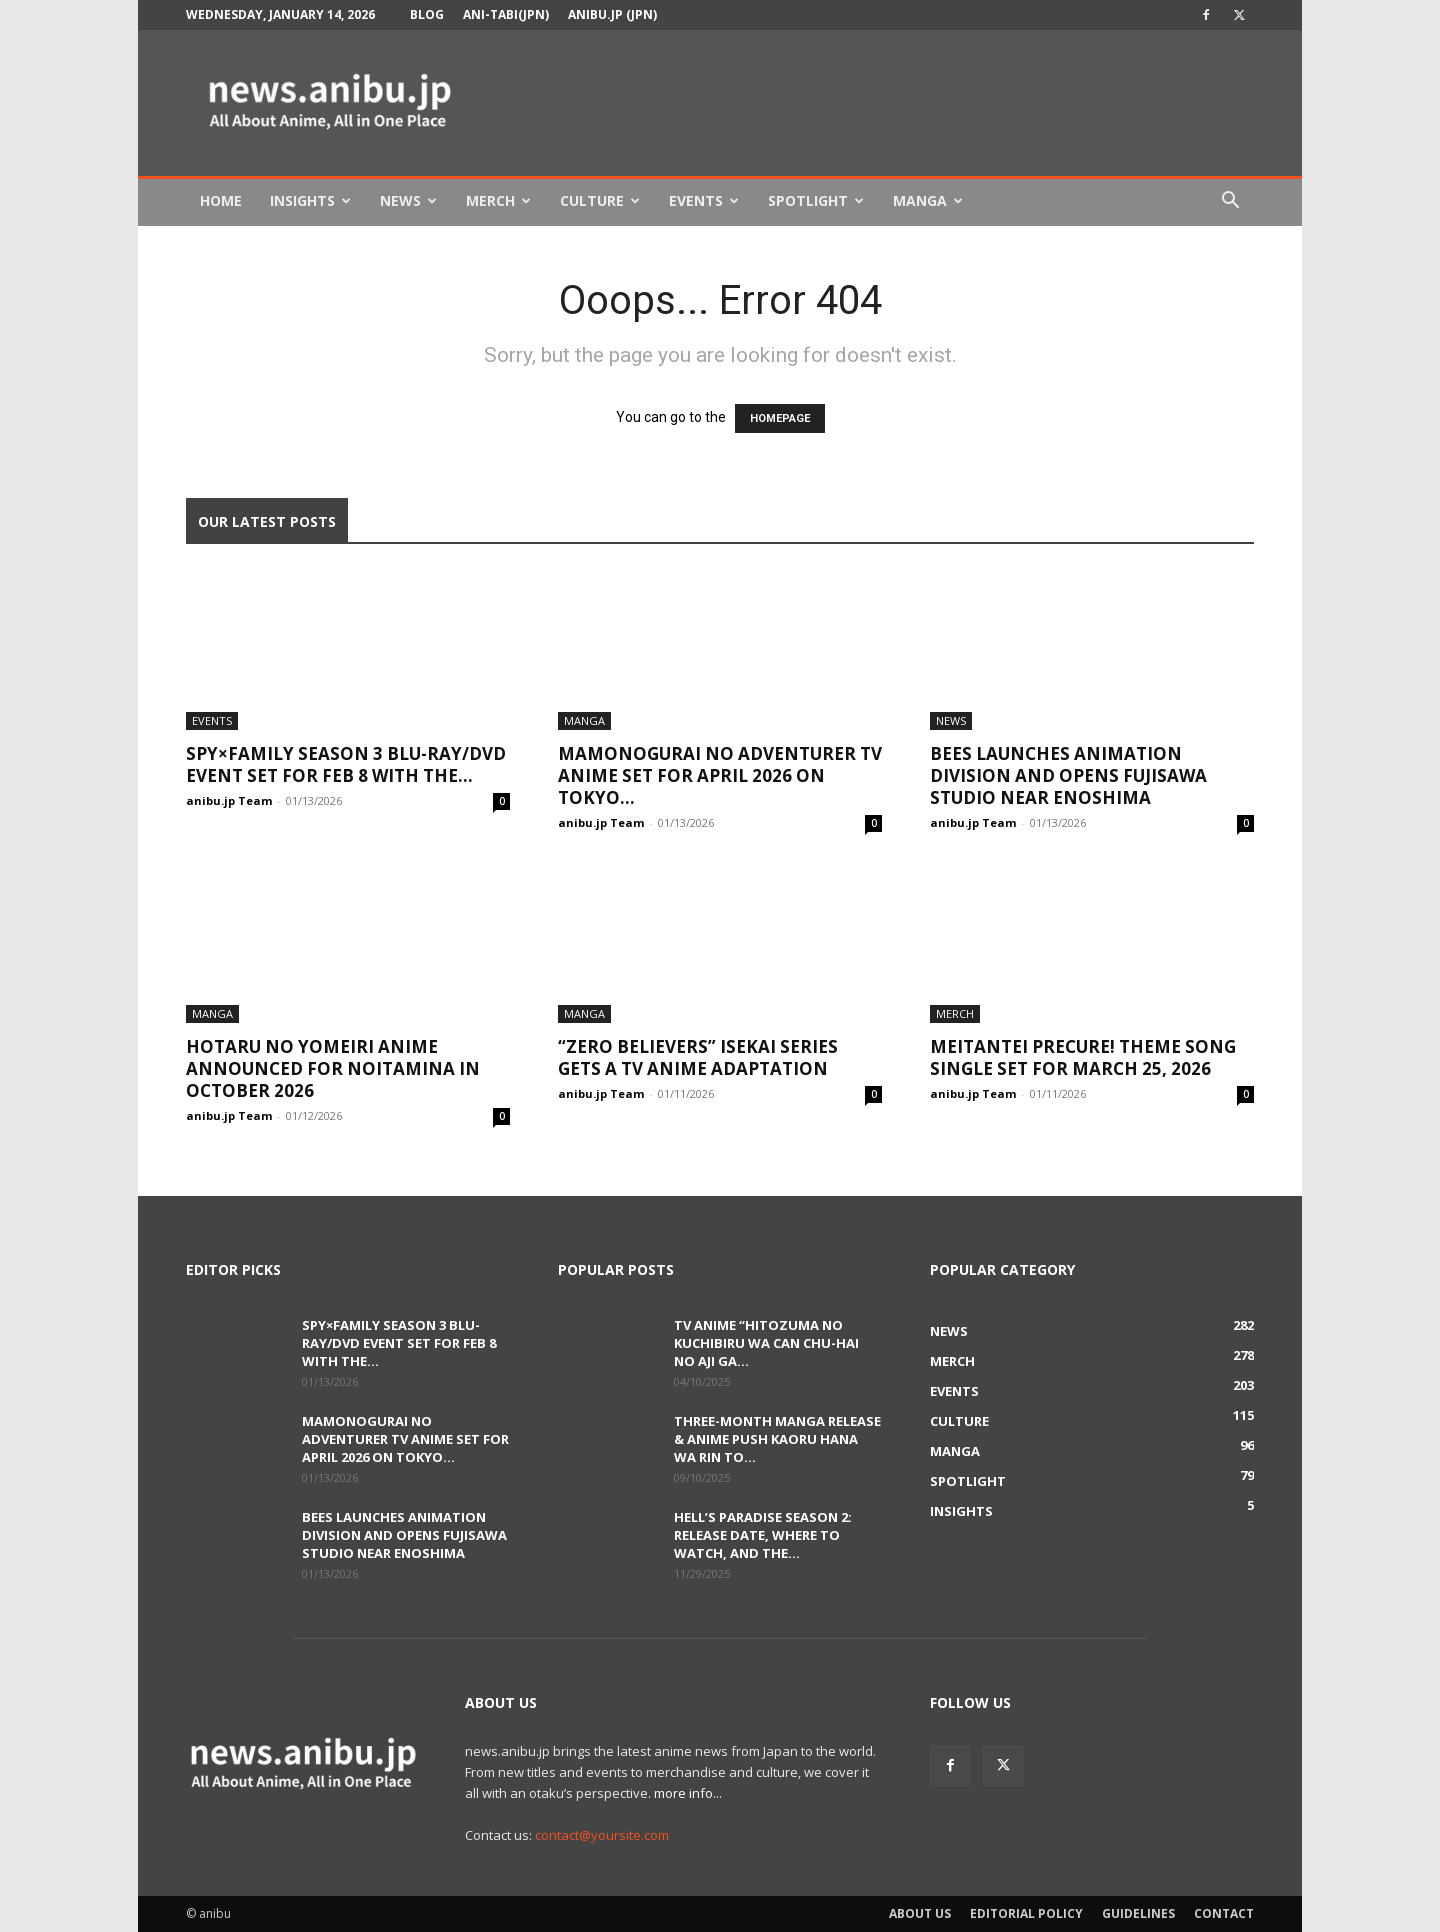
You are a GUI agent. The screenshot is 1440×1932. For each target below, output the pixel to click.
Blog (427, 14)
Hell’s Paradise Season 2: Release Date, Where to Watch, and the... (763, 1535)
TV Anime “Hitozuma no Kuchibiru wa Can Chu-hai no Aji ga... (766, 1343)
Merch (498, 200)
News (408, 200)
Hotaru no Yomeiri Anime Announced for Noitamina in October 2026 (333, 1068)
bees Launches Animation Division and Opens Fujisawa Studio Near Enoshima (1068, 775)
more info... (688, 1793)
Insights (310, 200)
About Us (920, 1913)
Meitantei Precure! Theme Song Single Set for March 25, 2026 (1083, 1057)
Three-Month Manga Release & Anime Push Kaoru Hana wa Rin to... (777, 1439)
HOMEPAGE (780, 418)
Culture (600, 200)
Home (221, 200)
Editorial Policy (1026, 1913)
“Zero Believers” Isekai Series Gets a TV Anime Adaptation (698, 1057)
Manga (928, 200)
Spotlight (816, 200)
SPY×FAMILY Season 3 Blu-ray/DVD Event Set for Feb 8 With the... (346, 764)
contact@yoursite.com (602, 1835)
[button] (1230, 202)
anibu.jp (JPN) (612, 14)
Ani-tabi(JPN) (506, 14)
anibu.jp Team (229, 800)
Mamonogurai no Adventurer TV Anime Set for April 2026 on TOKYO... (720, 775)
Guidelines (1138, 1913)
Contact (1224, 1913)
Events (704, 200)
